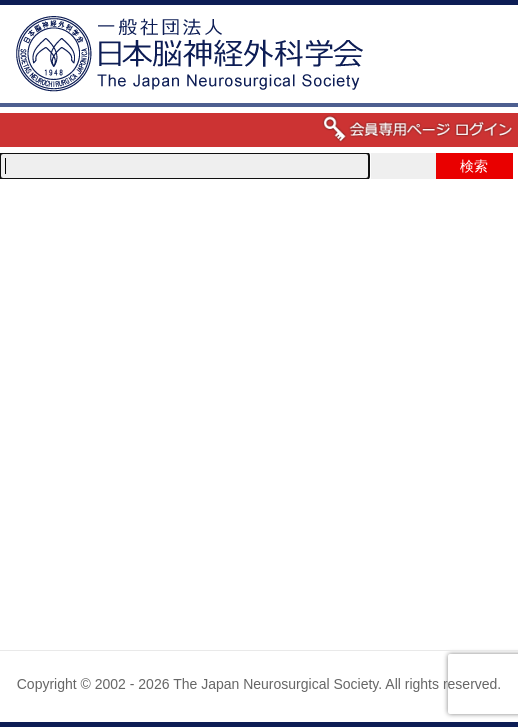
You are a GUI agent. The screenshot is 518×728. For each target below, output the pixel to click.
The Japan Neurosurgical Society (275, 684)
